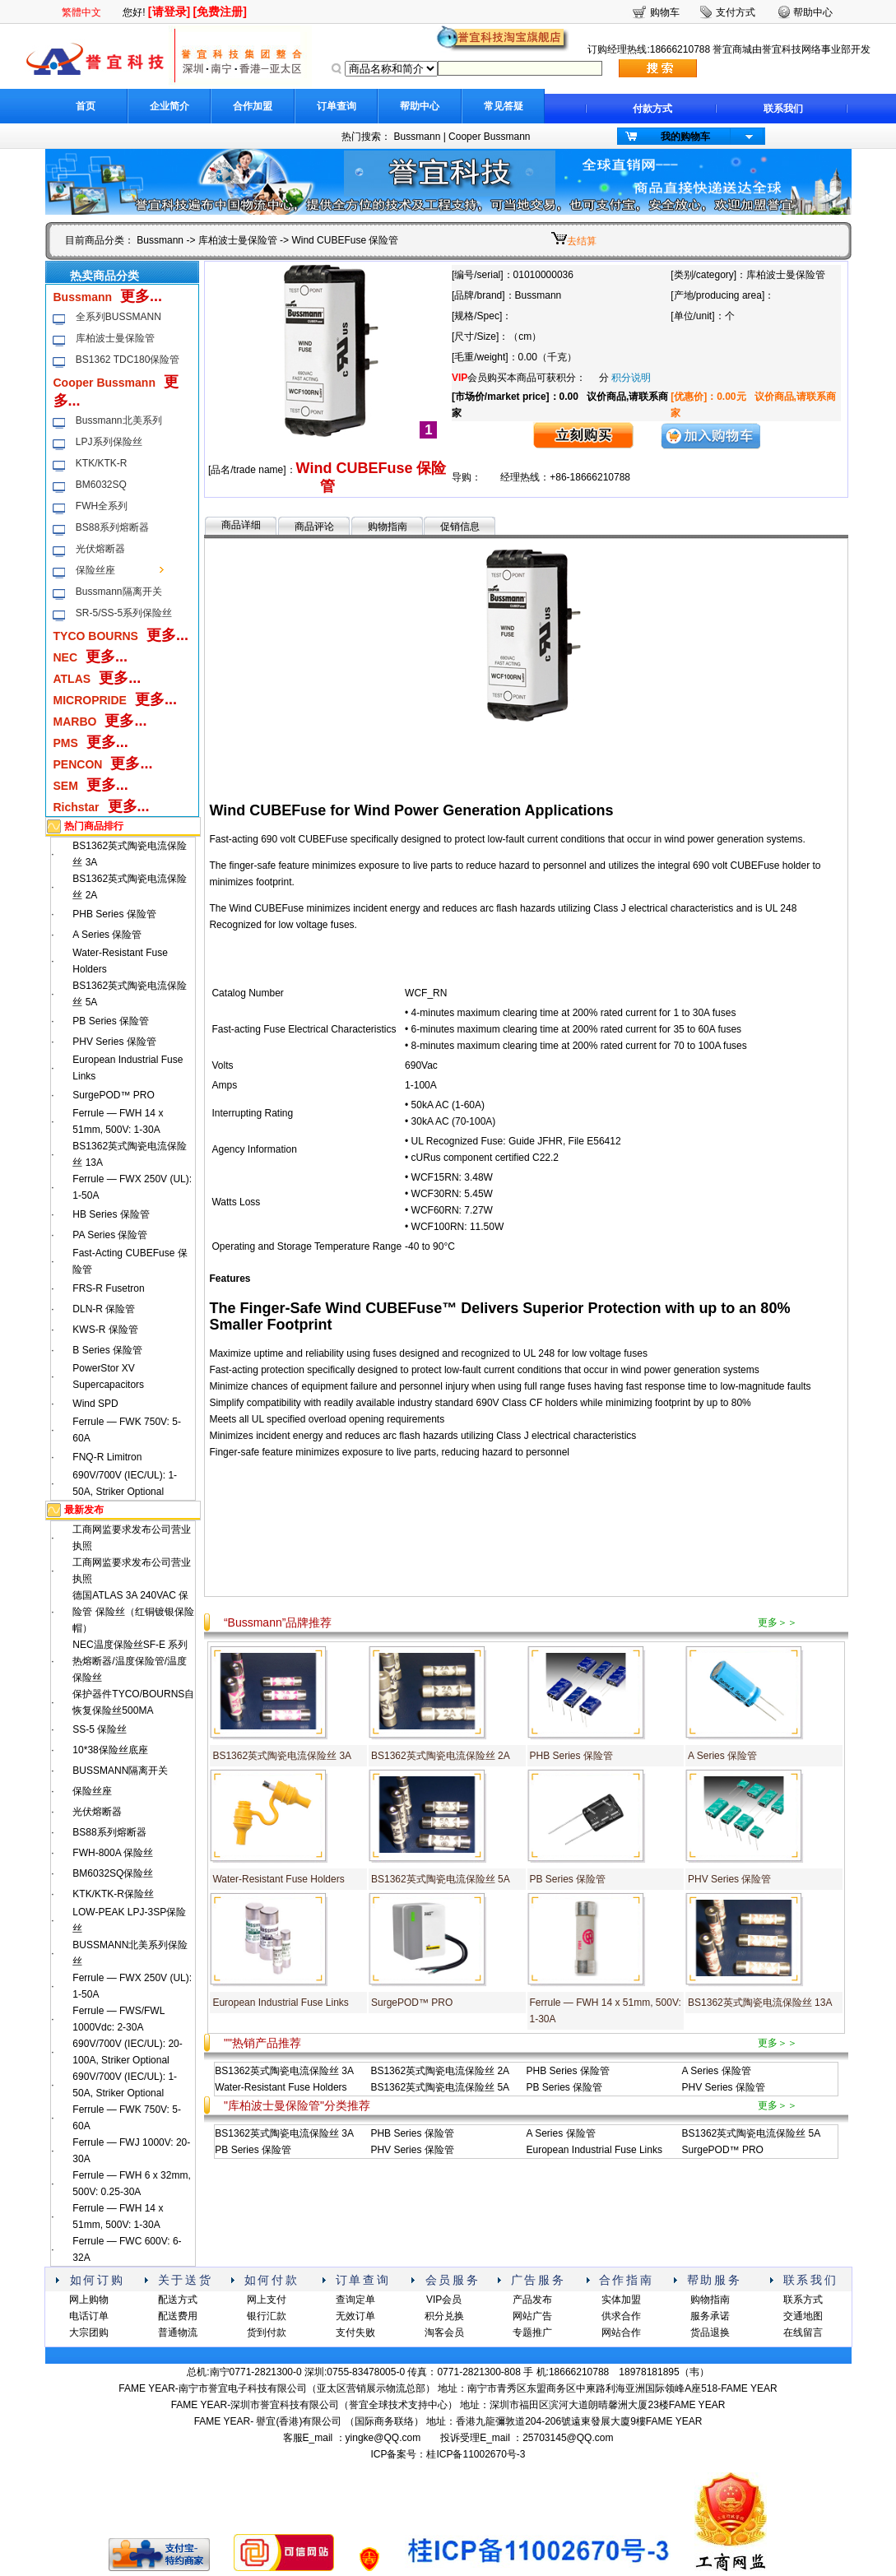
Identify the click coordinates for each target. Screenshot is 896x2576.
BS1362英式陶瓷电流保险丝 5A (440, 1879)
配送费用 (177, 2316)
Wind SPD (95, 1403)
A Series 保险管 (107, 934)
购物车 (665, 12)
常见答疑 (503, 106)
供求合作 (621, 2316)
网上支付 (266, 2299)
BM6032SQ (101, 484)
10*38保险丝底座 (109, 1750)
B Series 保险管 (107, 1350)
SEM (65, 785)
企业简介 (169, 106)
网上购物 (89, 2299)
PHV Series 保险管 (114, 1041)
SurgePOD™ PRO (113, 1095)
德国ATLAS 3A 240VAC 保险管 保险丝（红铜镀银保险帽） (132, 1612)
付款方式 (652, 108)
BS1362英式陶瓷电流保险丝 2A (440, 1755)
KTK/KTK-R (102, 463)
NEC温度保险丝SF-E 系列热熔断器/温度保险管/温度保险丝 (130, 1661)
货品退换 (710, 2332)
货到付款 (266, 2332)
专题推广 (532, 2332)
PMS (65, 743)
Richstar (76, 807)
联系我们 (783, 108)
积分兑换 (444, 2316)
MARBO (75, 721)
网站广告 (532, 2316)
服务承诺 (710, 2316)
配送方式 (177, 2299)
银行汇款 (266, 2316)
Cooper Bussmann (489, 136)
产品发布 (532, 2299)
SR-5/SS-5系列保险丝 (124, 613)
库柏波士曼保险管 (237, 240)
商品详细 (241, 525)
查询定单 (355, 2299)
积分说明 (631, 377)
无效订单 (355, 2316)
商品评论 (314, 526)
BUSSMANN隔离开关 (120, 1770)
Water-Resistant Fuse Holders (278, 1879)
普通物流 (177, 2332)
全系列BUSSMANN (118, 317)
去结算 (582, 241)
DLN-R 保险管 (103, 1309)
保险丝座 (95, 570)
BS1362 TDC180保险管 (128, 359)
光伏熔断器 (100, 549)
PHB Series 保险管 (114, 914)
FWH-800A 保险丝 (112, 1853)
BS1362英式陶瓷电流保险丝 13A (760, 2002)
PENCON (78, 764)
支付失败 (355, 2332)
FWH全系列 (102, 506)
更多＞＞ (777, 1622)
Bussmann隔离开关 (119, 591)
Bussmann (417, 136)
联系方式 (803, 2299)
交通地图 (803, 2316)
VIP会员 (444, 2299)
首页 (85, 106)
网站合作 (621, 2332)
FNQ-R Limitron (107, 1457)
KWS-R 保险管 (104, 1329)
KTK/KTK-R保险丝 (113, 1894)
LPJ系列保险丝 (109, 442)
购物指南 (387, 526)
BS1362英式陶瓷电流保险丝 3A (281, 1755)
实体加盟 (621, 2299)
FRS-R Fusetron (108, 1288)
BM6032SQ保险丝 (112, 1873)
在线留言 (803, 2332)
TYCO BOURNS (95, 636)
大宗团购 (89, 2332)
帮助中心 (419, 106)
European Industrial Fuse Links (280, 2002)
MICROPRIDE (90, 700)
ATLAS (72, 678)
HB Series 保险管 (110, 1214)
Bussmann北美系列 (119, 420)
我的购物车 (685, 136)
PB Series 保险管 (110, 1021)
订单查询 (336, 106)
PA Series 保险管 (109, 1235)
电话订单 (89, 2316)
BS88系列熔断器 (112, 527)
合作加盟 (252, 106)
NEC (65, 657)
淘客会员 (444, 2332)
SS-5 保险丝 (99, 1729)
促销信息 (460, 526)
